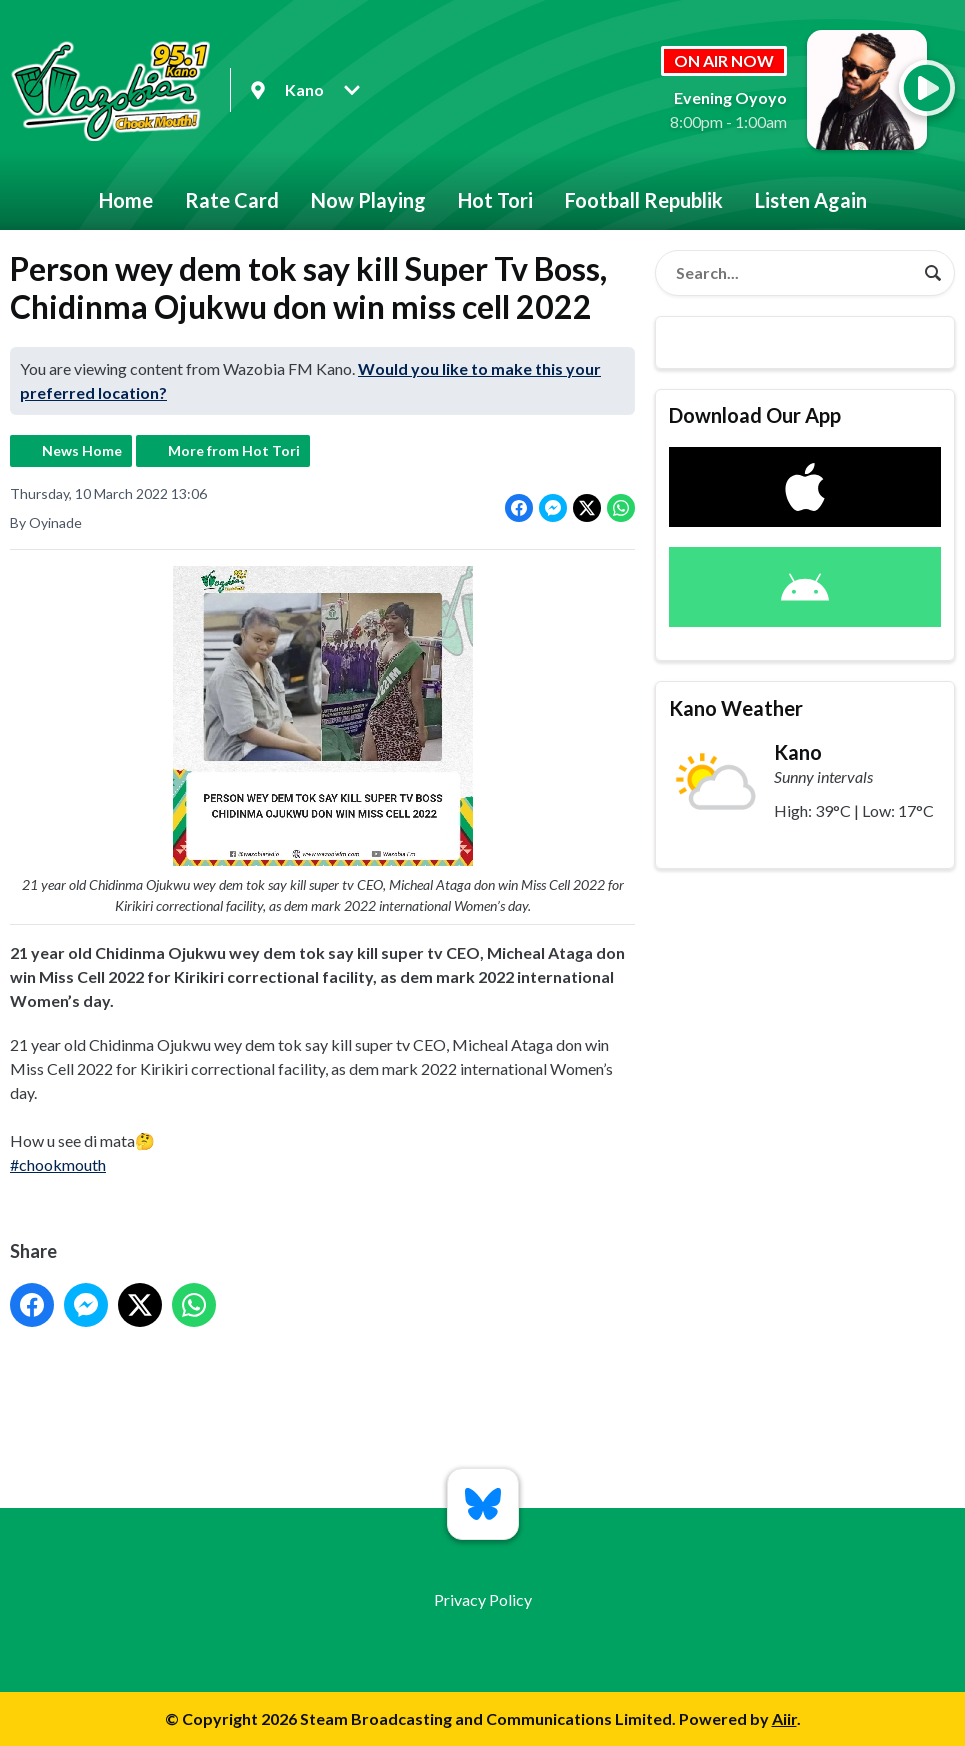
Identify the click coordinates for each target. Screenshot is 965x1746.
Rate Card (232, 200)
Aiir (784, 1718)
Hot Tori (495, 200)
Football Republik (644, 200)
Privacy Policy (483, 1599)
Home (126, 200)
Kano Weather (736, 708)
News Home (82, 450)
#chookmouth (58, 1164)
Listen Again (811, 200)
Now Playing (368, 200)
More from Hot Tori (234, 450)
